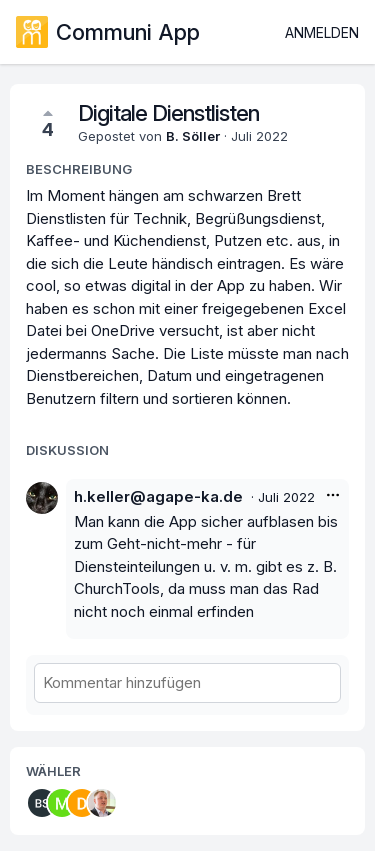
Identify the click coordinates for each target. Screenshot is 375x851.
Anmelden (322, 32)
